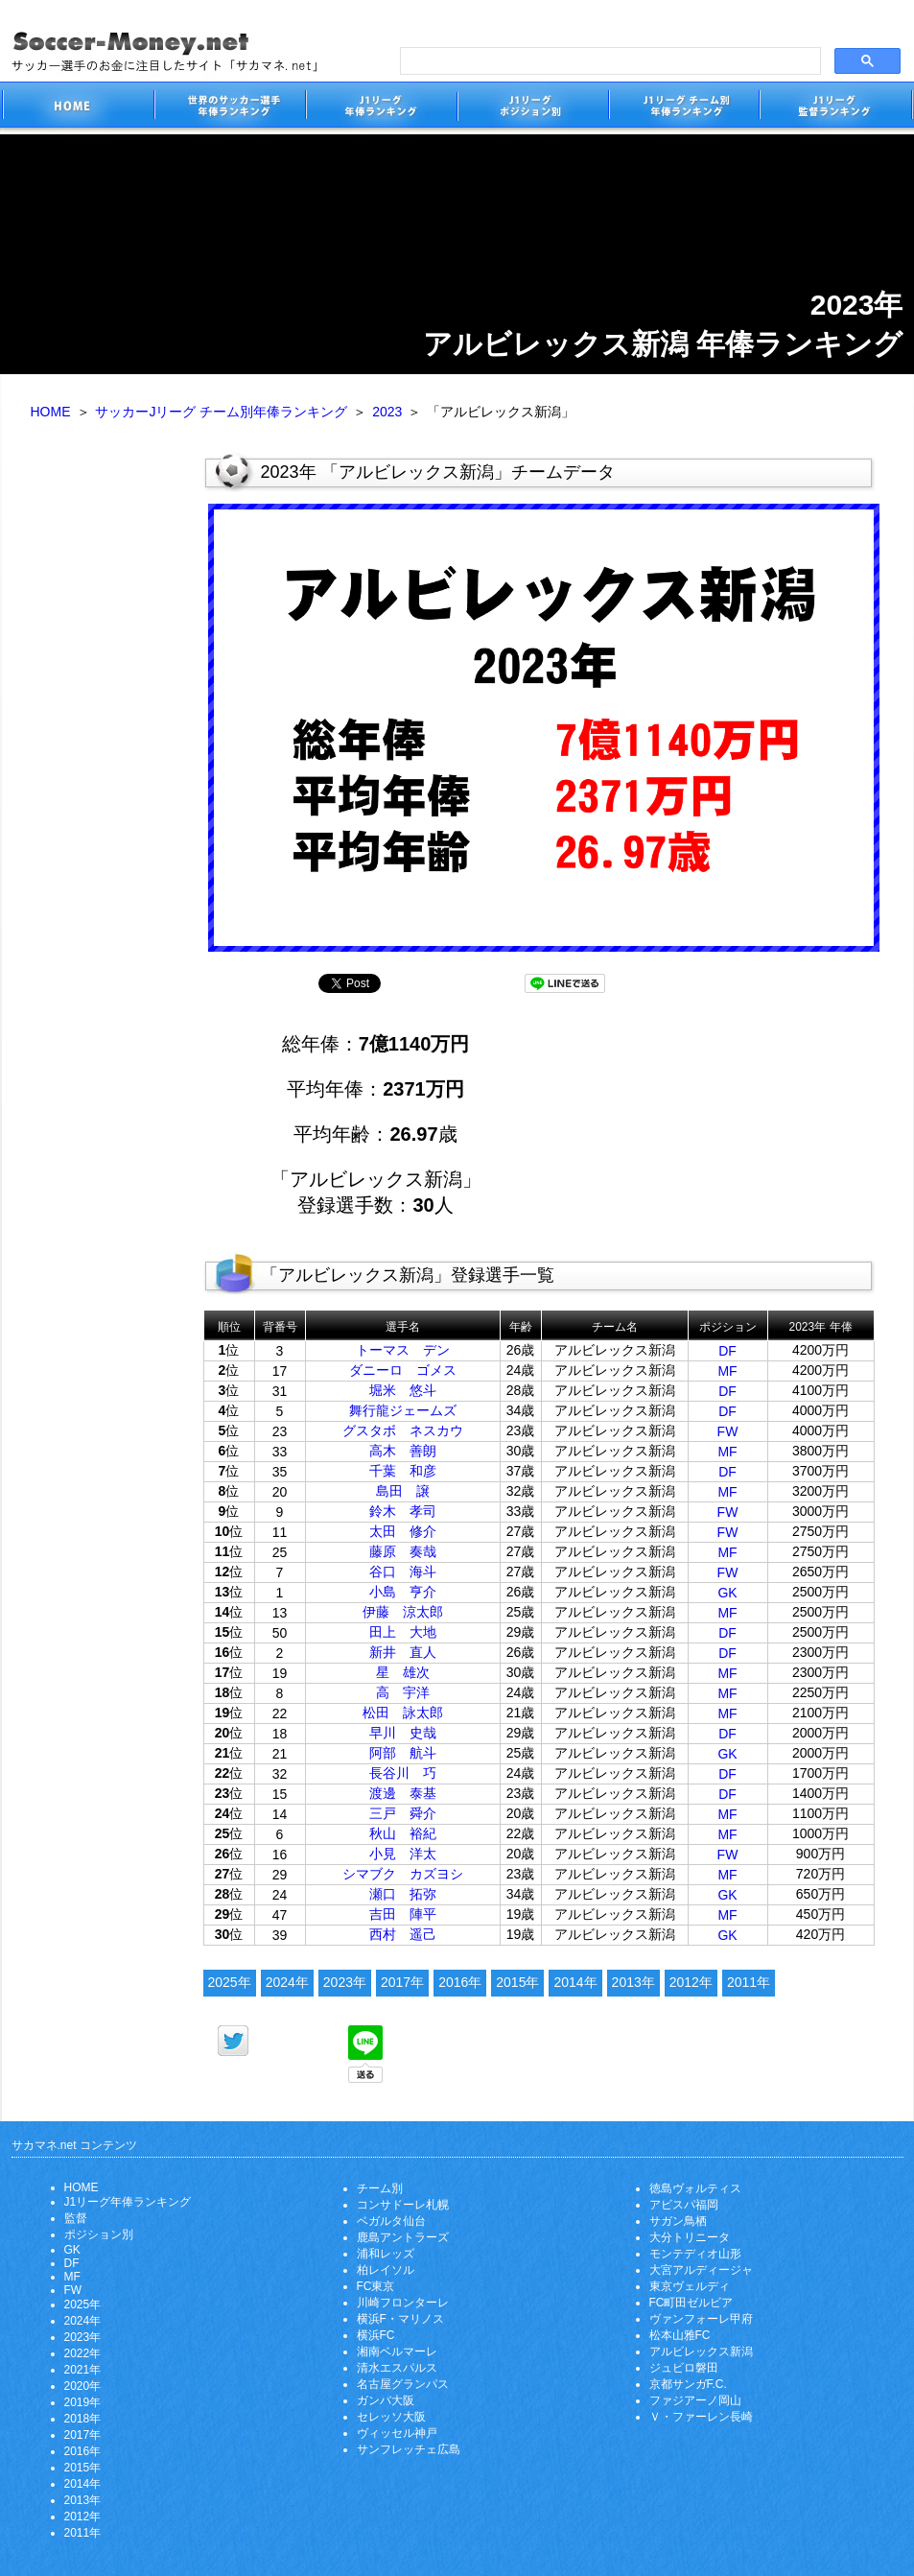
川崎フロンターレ (403, 2302)
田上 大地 (402, 1632)
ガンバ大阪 (385, 2400)
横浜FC (376, 2335)
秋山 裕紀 (402, 1833)
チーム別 (380, 2188)
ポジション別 (98, 2234)
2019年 (83, 2402)
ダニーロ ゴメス (403, 1370)
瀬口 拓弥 (402, 1894)
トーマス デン (403, 1350)
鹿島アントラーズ (403, 2237)
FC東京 (376, 2286)
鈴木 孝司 (402, 1511)
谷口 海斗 (402, 1571)
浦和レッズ (385, 2253)
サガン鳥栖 (678, 2221)
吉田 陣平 (402, 1914)
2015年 (517, 1982)
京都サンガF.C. (688, 2384)
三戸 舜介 (402, 1813)
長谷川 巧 (402, 1773)
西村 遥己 (402, 1934)
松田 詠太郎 (403, 1712)
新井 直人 (402, 1652)
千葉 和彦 (402, 1470)
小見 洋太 (402, 1853)
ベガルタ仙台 (391, 2221)
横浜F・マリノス (400, 2319)
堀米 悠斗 (402, 1390)
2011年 (748, 1982)
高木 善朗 (402, 1450)
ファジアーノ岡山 (695, 2400)
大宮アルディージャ (701, 2270)
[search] (609, 61)
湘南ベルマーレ (397, 2351)
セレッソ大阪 (391, 2416)
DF (727, 1351)
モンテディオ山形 (695, 2253)
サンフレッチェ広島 (408, 2449)
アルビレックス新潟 (701, 2351)
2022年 (83, 2353)
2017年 (402, 1982)
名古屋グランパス (403, 2384)
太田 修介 (402, 1531)
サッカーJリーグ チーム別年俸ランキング (221, 411)
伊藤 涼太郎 (403, 1611)
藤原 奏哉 (402, 1551)
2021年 (83, 2369)
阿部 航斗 (402, 1753)
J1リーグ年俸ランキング (128, 2202)
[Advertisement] (102, 746)
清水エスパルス (397, 2368)
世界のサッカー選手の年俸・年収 (229, 108)
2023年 (344, 1982)
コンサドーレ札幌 (403, 2204)
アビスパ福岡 (683, 2204)
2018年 (83, 2418)
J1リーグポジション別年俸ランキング (532, 108)
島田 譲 (403, 1491)
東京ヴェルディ (689, 2286)
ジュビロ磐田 (683, 2368)
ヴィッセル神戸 (397, 2433)
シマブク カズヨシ (402, 1873)
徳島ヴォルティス (695, 2188)
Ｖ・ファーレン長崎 (701, 2416)
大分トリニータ (689, 2237)
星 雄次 (403, 1672)
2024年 (287, 1982)
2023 (387, 411)
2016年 (459, 1982)
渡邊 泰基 (402, 1793)
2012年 (691, 1982)
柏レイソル (385, 2270)
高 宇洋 (403, 1692)
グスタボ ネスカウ (402, 1430)
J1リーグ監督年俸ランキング (836, 108)
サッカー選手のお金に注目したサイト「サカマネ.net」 (77, 108)
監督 (75, 2218)
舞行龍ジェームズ (403, 1410)
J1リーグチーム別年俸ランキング (684, 108)
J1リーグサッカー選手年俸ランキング (381, 108)
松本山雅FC (680, 2335)
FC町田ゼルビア (691, 2302)
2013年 (633, 1982)
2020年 (83, 2386)
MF (727, 1371)
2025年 (229, 1982)
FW (727, 1431)
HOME (51, 411)
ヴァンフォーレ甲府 (701, 2319)
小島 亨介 (402, 1591)
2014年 (575, 1982)
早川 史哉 (402, 1732)
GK (727, 1592)
